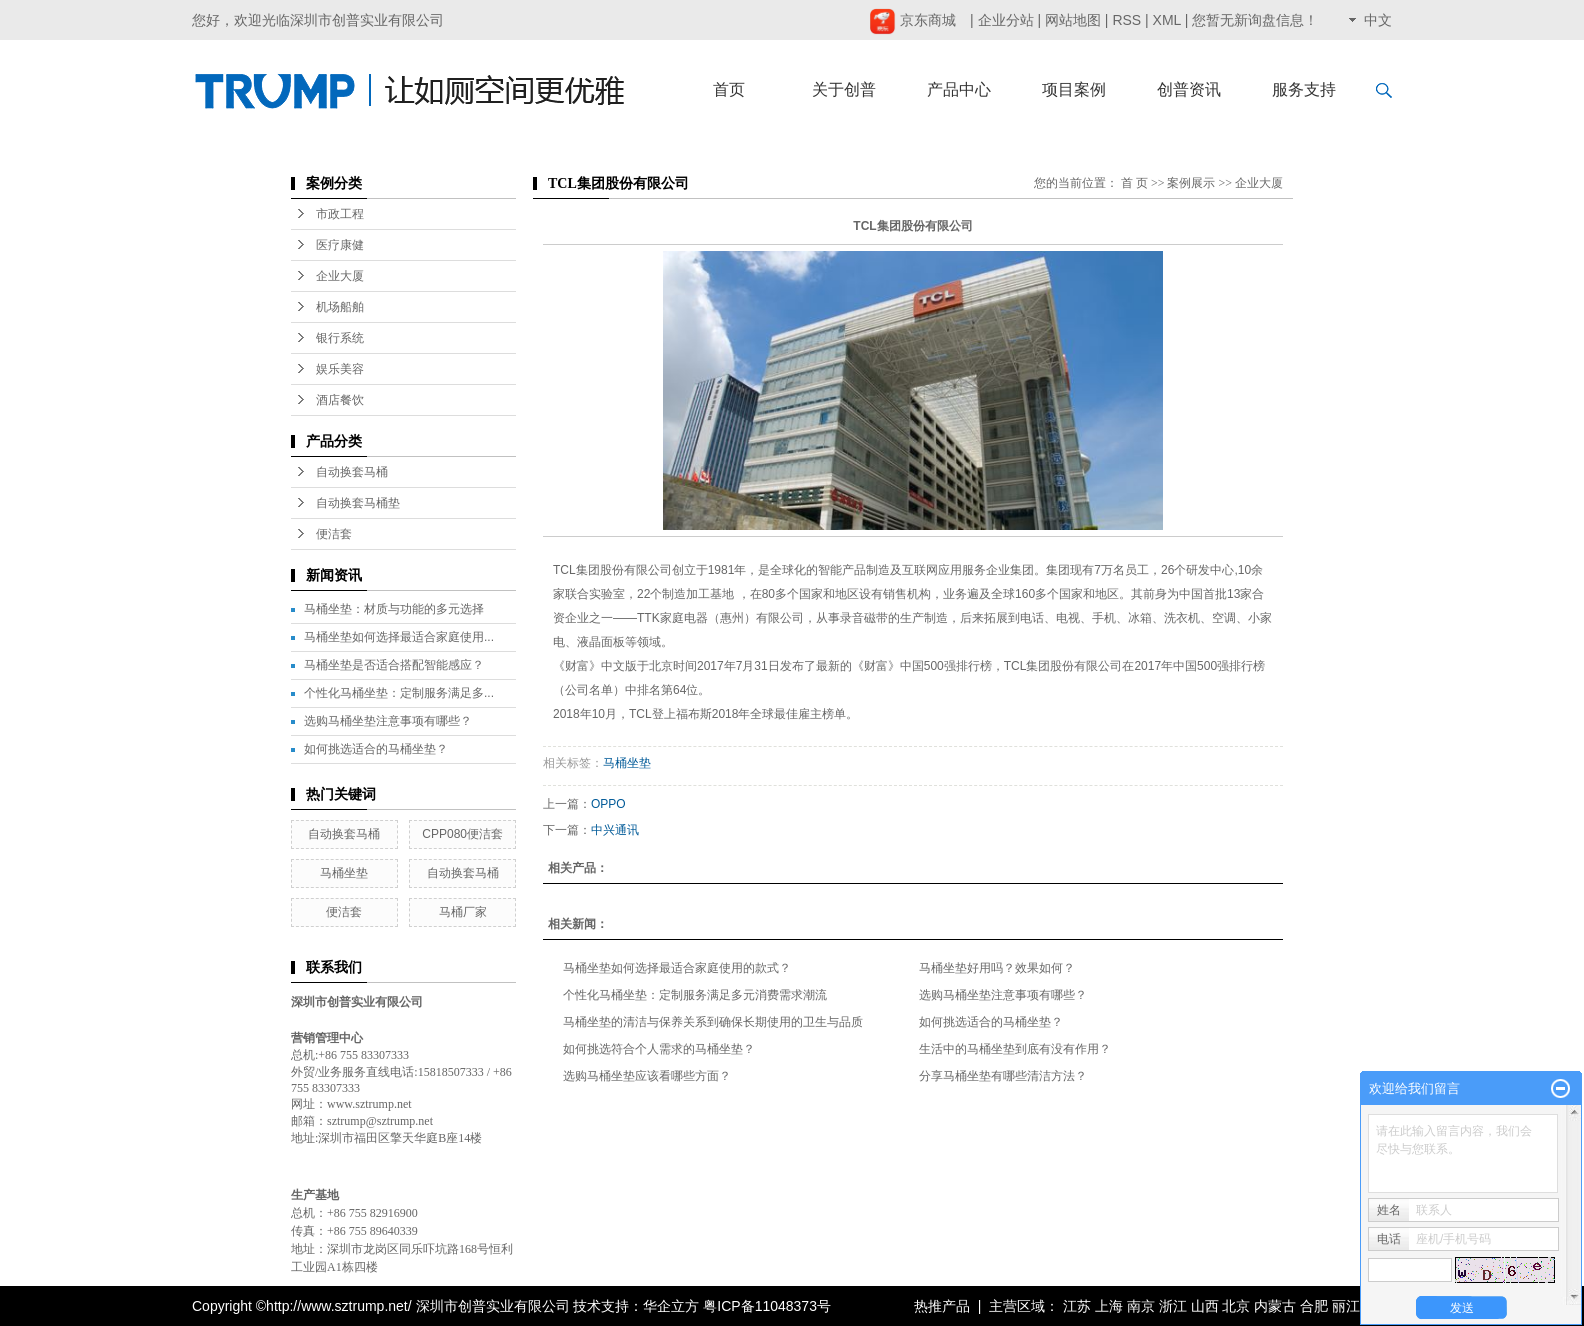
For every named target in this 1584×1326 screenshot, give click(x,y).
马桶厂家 (463, 912)
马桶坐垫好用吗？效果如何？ (997, 968)
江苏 (1077, 1306)
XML (1167, 20)
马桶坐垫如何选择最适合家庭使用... (399, 637)
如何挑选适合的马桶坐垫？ (376, 749)
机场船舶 (340, 307)
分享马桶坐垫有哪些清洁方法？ (1003, 1076)
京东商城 (912, 20)
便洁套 (334, 534)
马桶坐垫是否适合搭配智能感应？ (394, 665)
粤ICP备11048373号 (767, 1306)
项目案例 (1074, 89)
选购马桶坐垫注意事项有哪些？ (388, 721)
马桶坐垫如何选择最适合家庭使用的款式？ (677, 968)
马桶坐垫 (344, 873)
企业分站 (1006, 20)
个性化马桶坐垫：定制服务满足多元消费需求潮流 (695, 995)
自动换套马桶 (352, 472)
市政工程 (340, 214)
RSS (1126, 20)
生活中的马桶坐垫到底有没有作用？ (1015, 1049)
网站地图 (1073, 20)
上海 (1109, 1306)
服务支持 (1304, 89)
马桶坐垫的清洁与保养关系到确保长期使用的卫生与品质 (713, 1022)
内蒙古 (1275, 1306)
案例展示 (1191, 183)
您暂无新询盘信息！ (1255, 20)
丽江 (1346, 1306)
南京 (1141, 1306)
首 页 (1134, 183)
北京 (1236, 1306)
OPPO (608, 804)
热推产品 (942, 1306)
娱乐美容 (340, 369)
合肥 (1314, 1306)
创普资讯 (1189, 89)
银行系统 (340, 338)
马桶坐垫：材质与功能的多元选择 (394, 609)
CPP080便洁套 (462, 834)
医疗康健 (340, 245)
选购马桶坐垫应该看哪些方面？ (647, 1076)
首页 (729, 89)
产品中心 (959, 89)
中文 (1378, 20)
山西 (1205, 1306)
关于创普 (844, 89)
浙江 (1173, 1306)
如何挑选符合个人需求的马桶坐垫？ (659, 1049)
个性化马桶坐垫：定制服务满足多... (399, 693)
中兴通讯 (615, 830)
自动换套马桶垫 (358, 503)
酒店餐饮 (340, 400)
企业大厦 (340, 276)
